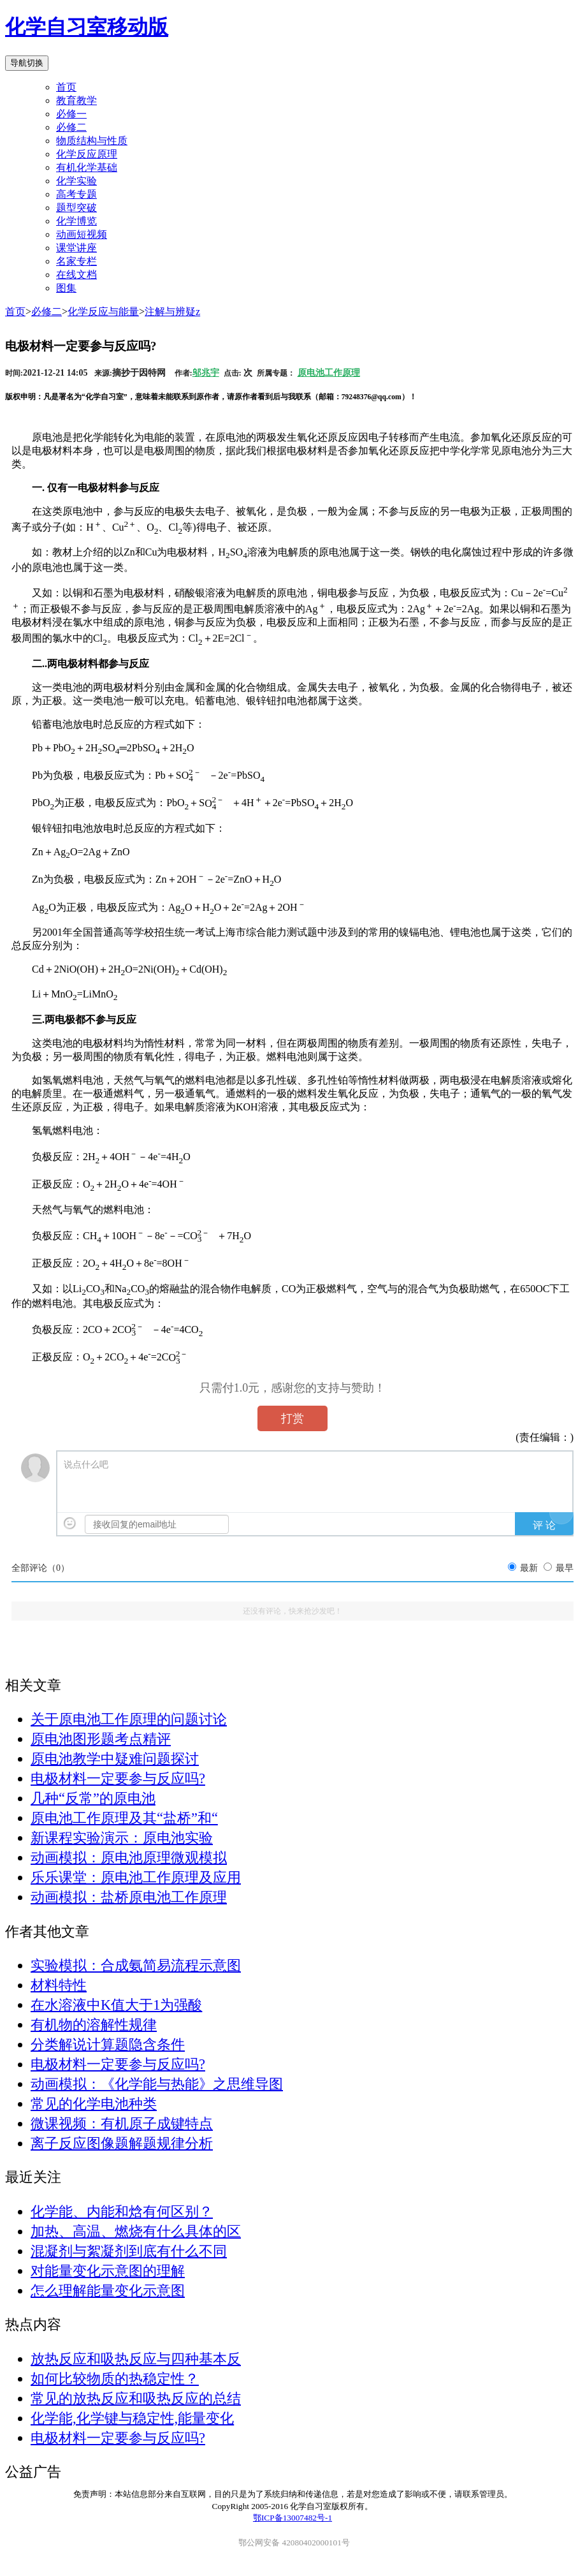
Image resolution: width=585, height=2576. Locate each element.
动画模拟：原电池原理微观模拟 (129, 1858)
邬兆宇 (205, 373)
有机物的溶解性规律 (94, 2025)
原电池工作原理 (329, 373)
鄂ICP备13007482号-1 (292, 2517)
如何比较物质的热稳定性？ (115, 2379)
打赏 (292, 1418)
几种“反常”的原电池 (93, 1798)
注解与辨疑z (172, 311)
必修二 (46, 311)
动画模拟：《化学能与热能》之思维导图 (157, 2084)
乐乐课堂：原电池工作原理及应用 (136, 1877)
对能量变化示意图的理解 (108, 2271)
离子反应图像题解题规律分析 (122, 2143)
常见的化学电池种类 (94, 2104)
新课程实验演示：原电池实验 (122, 1838)
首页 (66, 87)
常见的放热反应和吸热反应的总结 (136, 2398)
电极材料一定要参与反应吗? (118, 1778)
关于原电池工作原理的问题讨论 (129, 1719)
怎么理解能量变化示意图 (108, 2291)
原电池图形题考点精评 (101, 1739)
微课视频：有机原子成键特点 (122, 2123)
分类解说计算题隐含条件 (108, 2044)
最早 (565, 1568)
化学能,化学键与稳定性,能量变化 (132, 2418)
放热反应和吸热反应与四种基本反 (136, 2359)
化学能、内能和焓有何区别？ (122, 2211)
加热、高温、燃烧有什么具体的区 (136, 2231)
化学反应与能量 (103, 311)
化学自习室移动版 (86, 26)
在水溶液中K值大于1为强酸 (116, 2005)
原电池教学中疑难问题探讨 (115, 1759)
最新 (529, 1568)
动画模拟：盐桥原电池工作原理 (129, 1897)
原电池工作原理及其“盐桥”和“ (124, 1818)
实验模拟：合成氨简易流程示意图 (136, 1965)
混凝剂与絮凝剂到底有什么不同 (129, 2251)
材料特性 (59, 1985)
